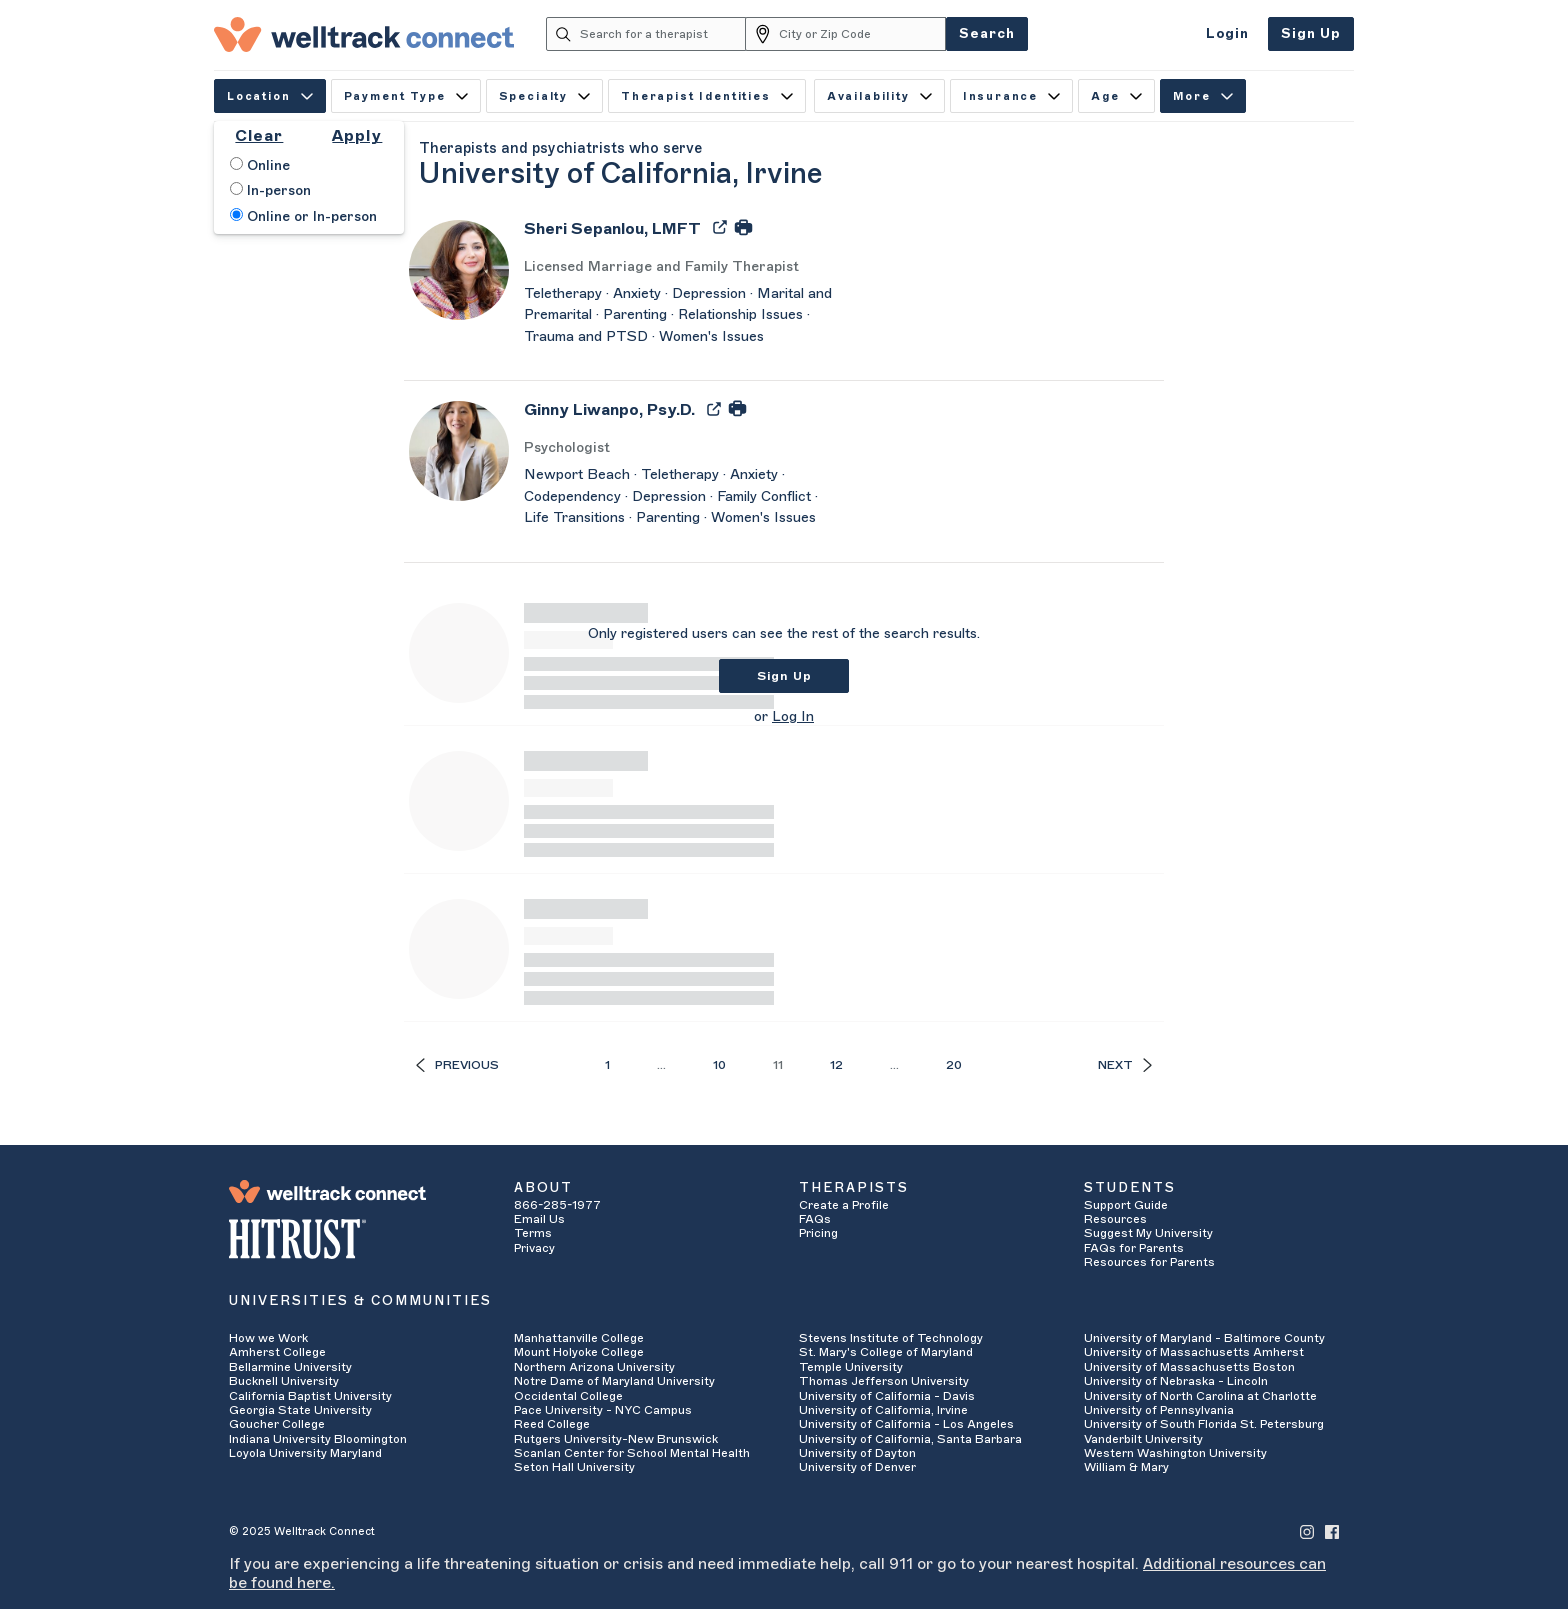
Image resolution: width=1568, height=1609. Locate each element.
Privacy (534, 1248)
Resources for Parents (1149, 1262)
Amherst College (277, 1352)
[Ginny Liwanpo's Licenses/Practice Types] (684, 448)
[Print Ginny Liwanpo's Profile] (737, 408)
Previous (457, 1065)
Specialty (544, 96)
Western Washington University (1175, 1453)
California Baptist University (310, 1396)
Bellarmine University (290, 1367)
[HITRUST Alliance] (356, 1239)
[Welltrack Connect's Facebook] (1332, 1531)
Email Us (539, 1219)
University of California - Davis (887, 1396)
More (1203, 96)
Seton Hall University (574, 1467)
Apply (357, 136)
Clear (259, 136)
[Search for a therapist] (663, 34)
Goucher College (277, 1424)
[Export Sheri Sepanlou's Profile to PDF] (722, 226)
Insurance (1011, 96)
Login (1227, 33)
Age (1116, 96)
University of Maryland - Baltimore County (1204, 1338)
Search (987, 33)
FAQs (815, 1219)
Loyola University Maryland (305, 1453)
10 (719, 1065)
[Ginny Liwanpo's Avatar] (459, 450)
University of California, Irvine (883, 1410)
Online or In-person (303, 216)
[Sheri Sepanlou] (612, 235)
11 (778, 1065)
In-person (270, 190)
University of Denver (857, 1467)
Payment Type (406, 96)
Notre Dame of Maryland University (614, 1381)
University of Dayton (857, 1453)
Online (260, 165)
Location (270, 96)
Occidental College (568, 1396)
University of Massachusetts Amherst (1194, 1352)
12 (836, 1065)
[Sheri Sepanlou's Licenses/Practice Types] (684, 267)
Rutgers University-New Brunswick (616, 1439)
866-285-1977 (557, 1205)
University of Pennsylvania (1159, 1410)
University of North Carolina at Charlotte (1200, 1396)
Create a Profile (844, 1205)
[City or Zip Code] (862, 34)
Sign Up (1311, 33)
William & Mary (1126, 1467)
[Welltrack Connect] (364, 34)
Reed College (552, 1424)
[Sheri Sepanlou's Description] (684, 316)
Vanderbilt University (1143, 1439)
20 (954, 1065)
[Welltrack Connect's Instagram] (1307, 1531)
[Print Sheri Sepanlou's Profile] (743, 226)
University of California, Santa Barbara (910, 1439)
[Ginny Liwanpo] (609, 416)
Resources (1115, 1219)
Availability (879, 96)
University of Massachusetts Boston (1189, 1367)
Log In (793, 717)
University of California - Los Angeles (906, 1424)
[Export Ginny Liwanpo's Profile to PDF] (716, 408)
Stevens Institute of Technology (891, 1338)
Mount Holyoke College (579, 1352)
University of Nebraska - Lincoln (1176, 1381)
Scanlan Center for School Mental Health (632, 1453)
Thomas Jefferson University (884, 1381)
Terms (533, 1233)
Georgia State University (300, 1410)
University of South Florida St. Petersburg (1204, 1424)
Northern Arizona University (594, 1367)
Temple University (851, 1367)
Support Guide (1126, 1205)
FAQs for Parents (1134, 1248)
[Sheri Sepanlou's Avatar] (459, 269)
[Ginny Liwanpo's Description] (684, 497)
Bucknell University (284, 1381)
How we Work (268, 1338)
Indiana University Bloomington (318, 1439)
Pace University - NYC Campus (603, 1410)
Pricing (818, 1233)
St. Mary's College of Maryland (886, 1352)
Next (1125, 1065)
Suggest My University (1148, 1233)
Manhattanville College (579, 1338)
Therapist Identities (707, 96)
